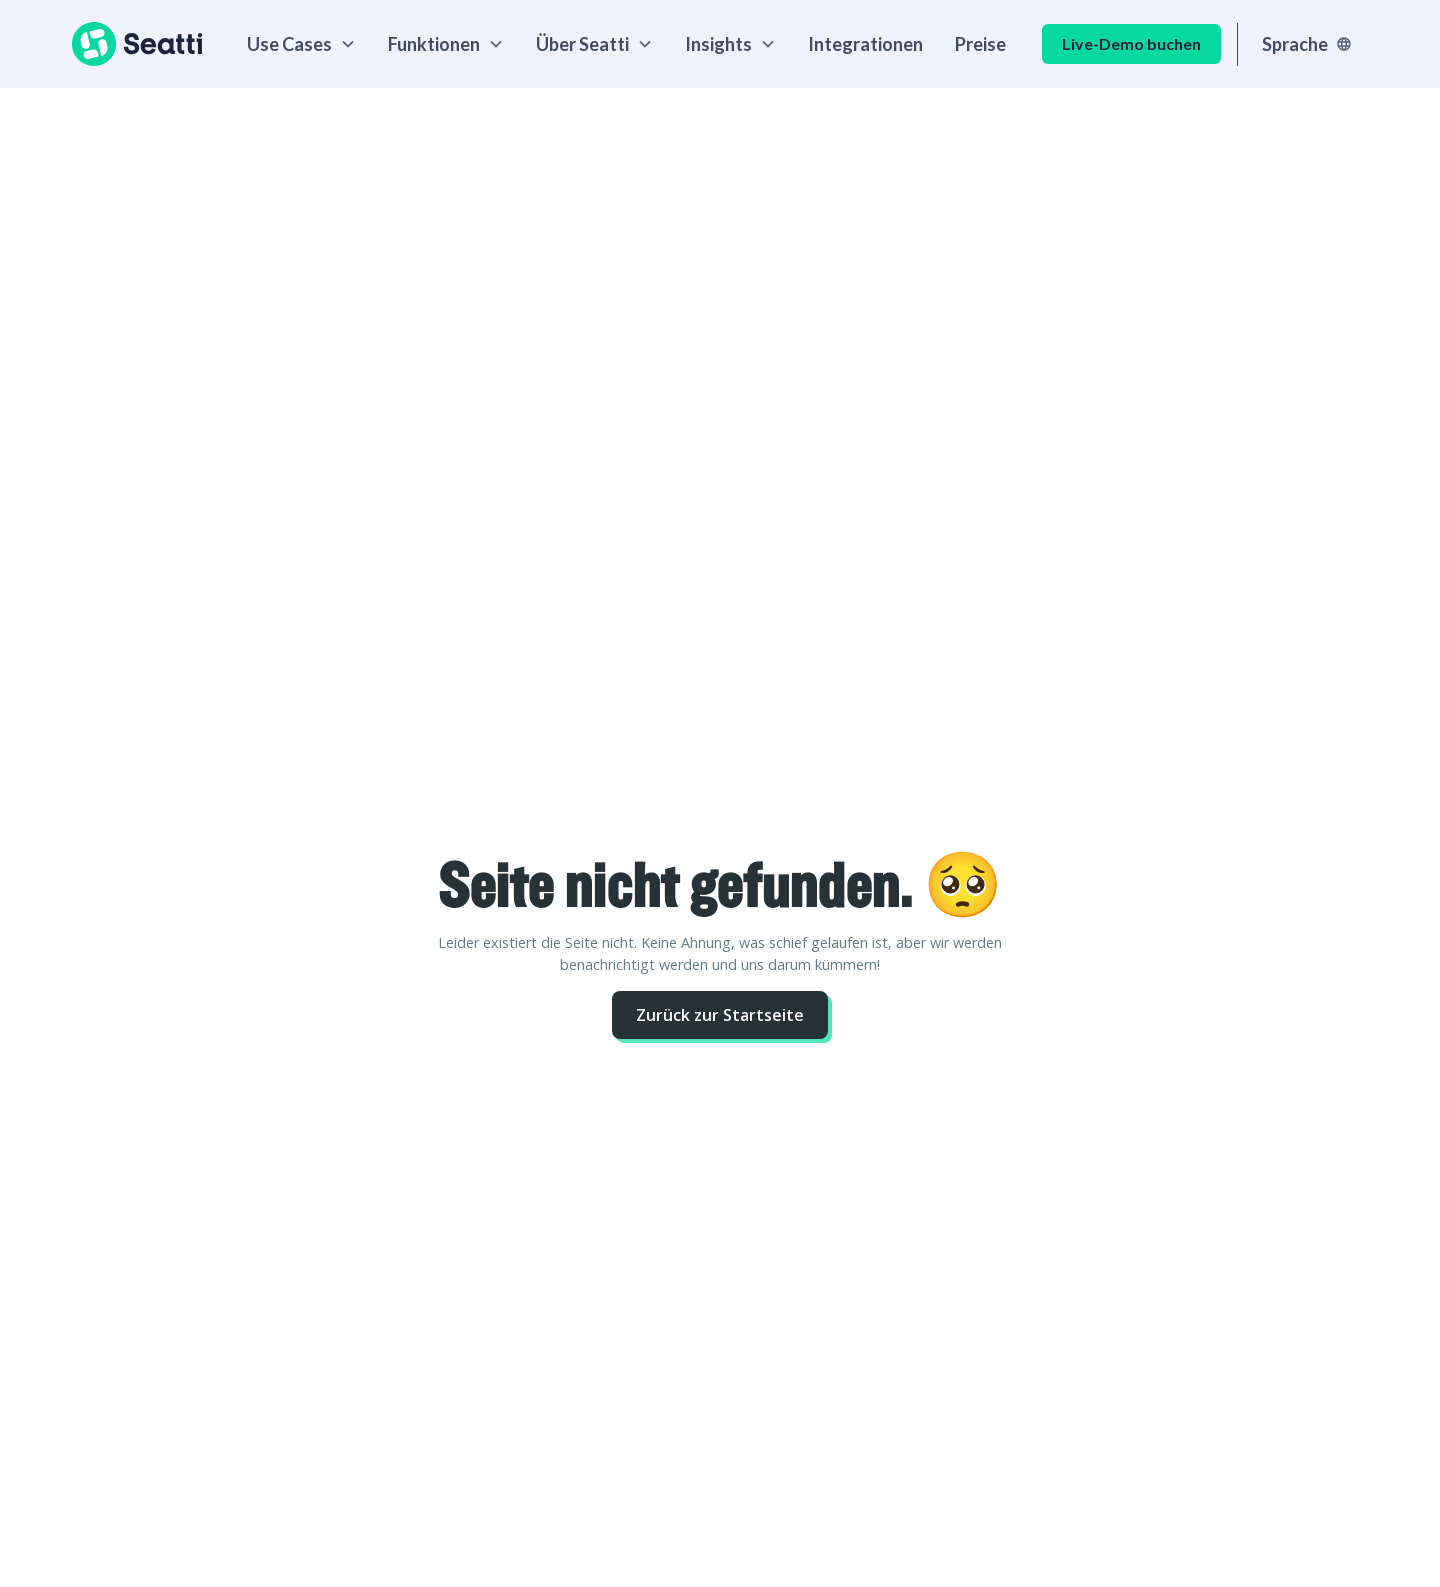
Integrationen (865, 44)
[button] (301, 44)
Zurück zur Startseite (720, 1015)
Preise (980, 44)
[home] (137, 44)
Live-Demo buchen (1131, 43)
